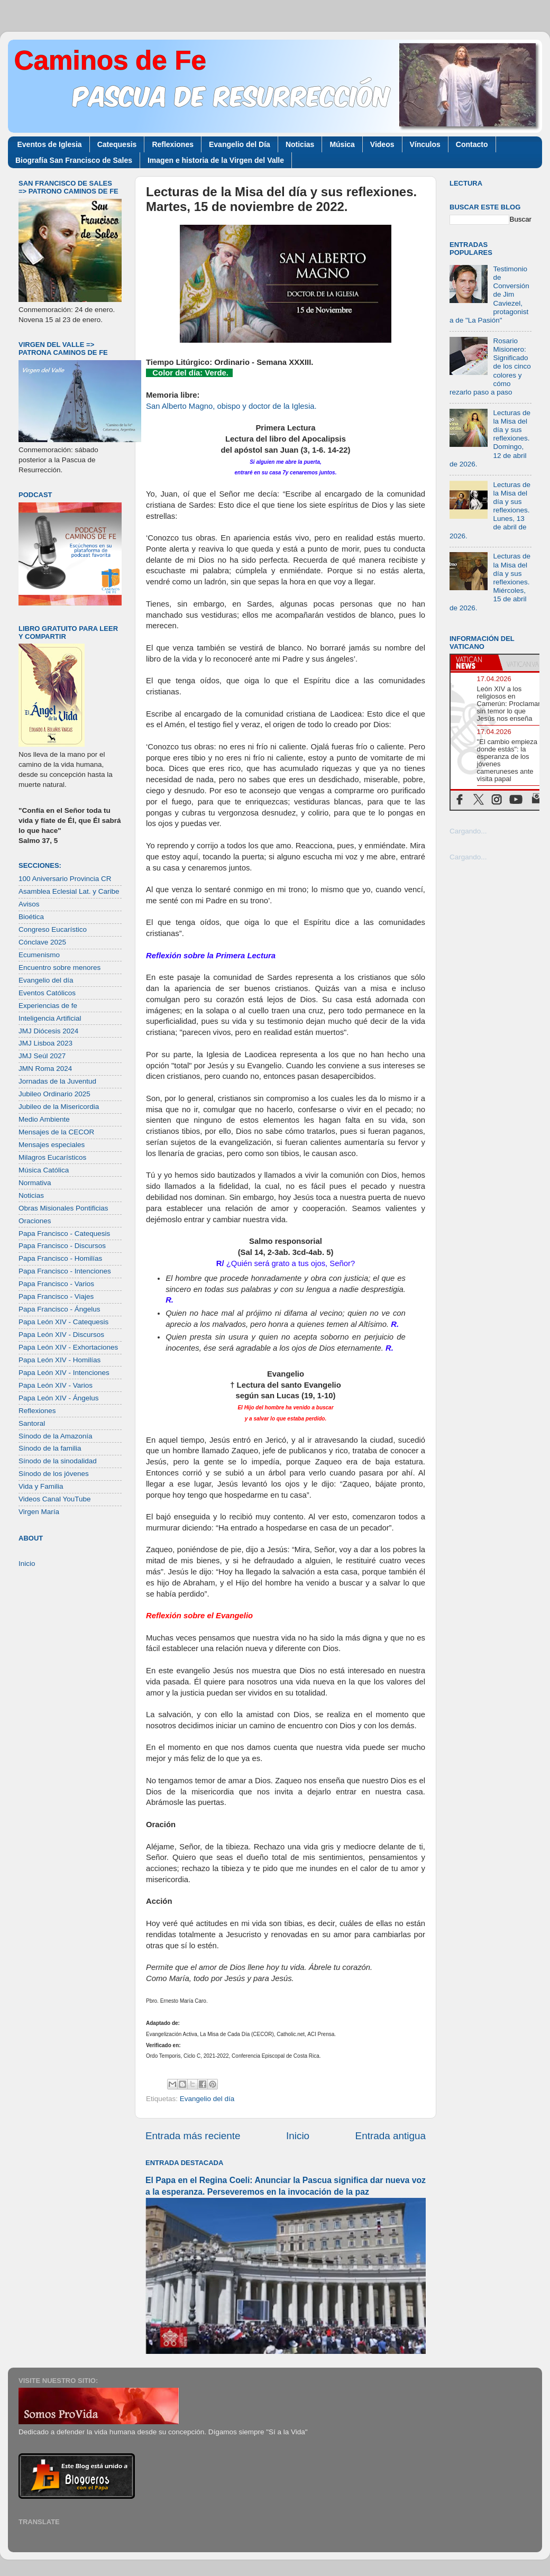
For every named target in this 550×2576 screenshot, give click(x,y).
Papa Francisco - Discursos (62, 1246)
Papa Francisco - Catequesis (64, 1233)
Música (341, 144)
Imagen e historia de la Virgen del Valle (216, 160)
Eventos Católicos (47, 993)
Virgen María (39, 1512)
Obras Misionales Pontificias (63, 1208)
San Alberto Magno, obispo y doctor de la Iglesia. (231, 406)
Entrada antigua (390, 2135)
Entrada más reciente (193, 2135)
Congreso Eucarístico (53, 929)
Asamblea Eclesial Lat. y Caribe (69, 891)
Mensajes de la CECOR (56, 1132)
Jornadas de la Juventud (57, 1081)
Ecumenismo (39, 955)
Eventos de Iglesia (49, 144)
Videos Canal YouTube (55, 1499)
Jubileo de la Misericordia (59, 1107)
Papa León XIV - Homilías (59, 1360)
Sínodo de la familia (50, 1448)
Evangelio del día (207, 2099)
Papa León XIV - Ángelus (59, 1398)
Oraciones (35, 1221)
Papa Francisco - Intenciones (65, 1271)
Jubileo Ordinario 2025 (54, 1094)
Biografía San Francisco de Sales (73, 160)
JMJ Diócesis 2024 (48, 1031)
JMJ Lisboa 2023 (45, 1043)
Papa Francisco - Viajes (56, 1296)
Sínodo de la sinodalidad (58, 1461)
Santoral (32, 1423)
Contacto (472, 144)
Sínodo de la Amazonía (56, 1436)
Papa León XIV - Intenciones (64, 1373)
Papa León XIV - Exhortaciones (68, 1347)
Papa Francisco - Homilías (60, 1258)
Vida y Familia (41, 1486)
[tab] (474, 663)
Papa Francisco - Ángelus (59, 1309)
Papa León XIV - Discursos (61, 1335)
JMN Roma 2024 (45, 1068)
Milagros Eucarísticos (52, 1157)
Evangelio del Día (239, 144)
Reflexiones (173, 144)
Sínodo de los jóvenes (54, 1474)
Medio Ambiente (44, 1119)
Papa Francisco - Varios (56, 1284)
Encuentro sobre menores (59, 967)
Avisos (29, 904)
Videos (382, 144)
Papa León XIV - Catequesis (63, 1322)
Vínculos (425, 144)
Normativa (35, 1183)
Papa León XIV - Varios (56, 1385)
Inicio (297, 2135)
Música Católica (44, 1170)
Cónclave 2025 (42, 942)
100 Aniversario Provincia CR (65, 879)
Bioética (31, 917)
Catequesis (117, 144)
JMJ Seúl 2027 (42, 1056)
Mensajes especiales (52, 1145)
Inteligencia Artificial (50, 1018)
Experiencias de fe (48, 1006)
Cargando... (468, 831)
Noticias (300, 144)
